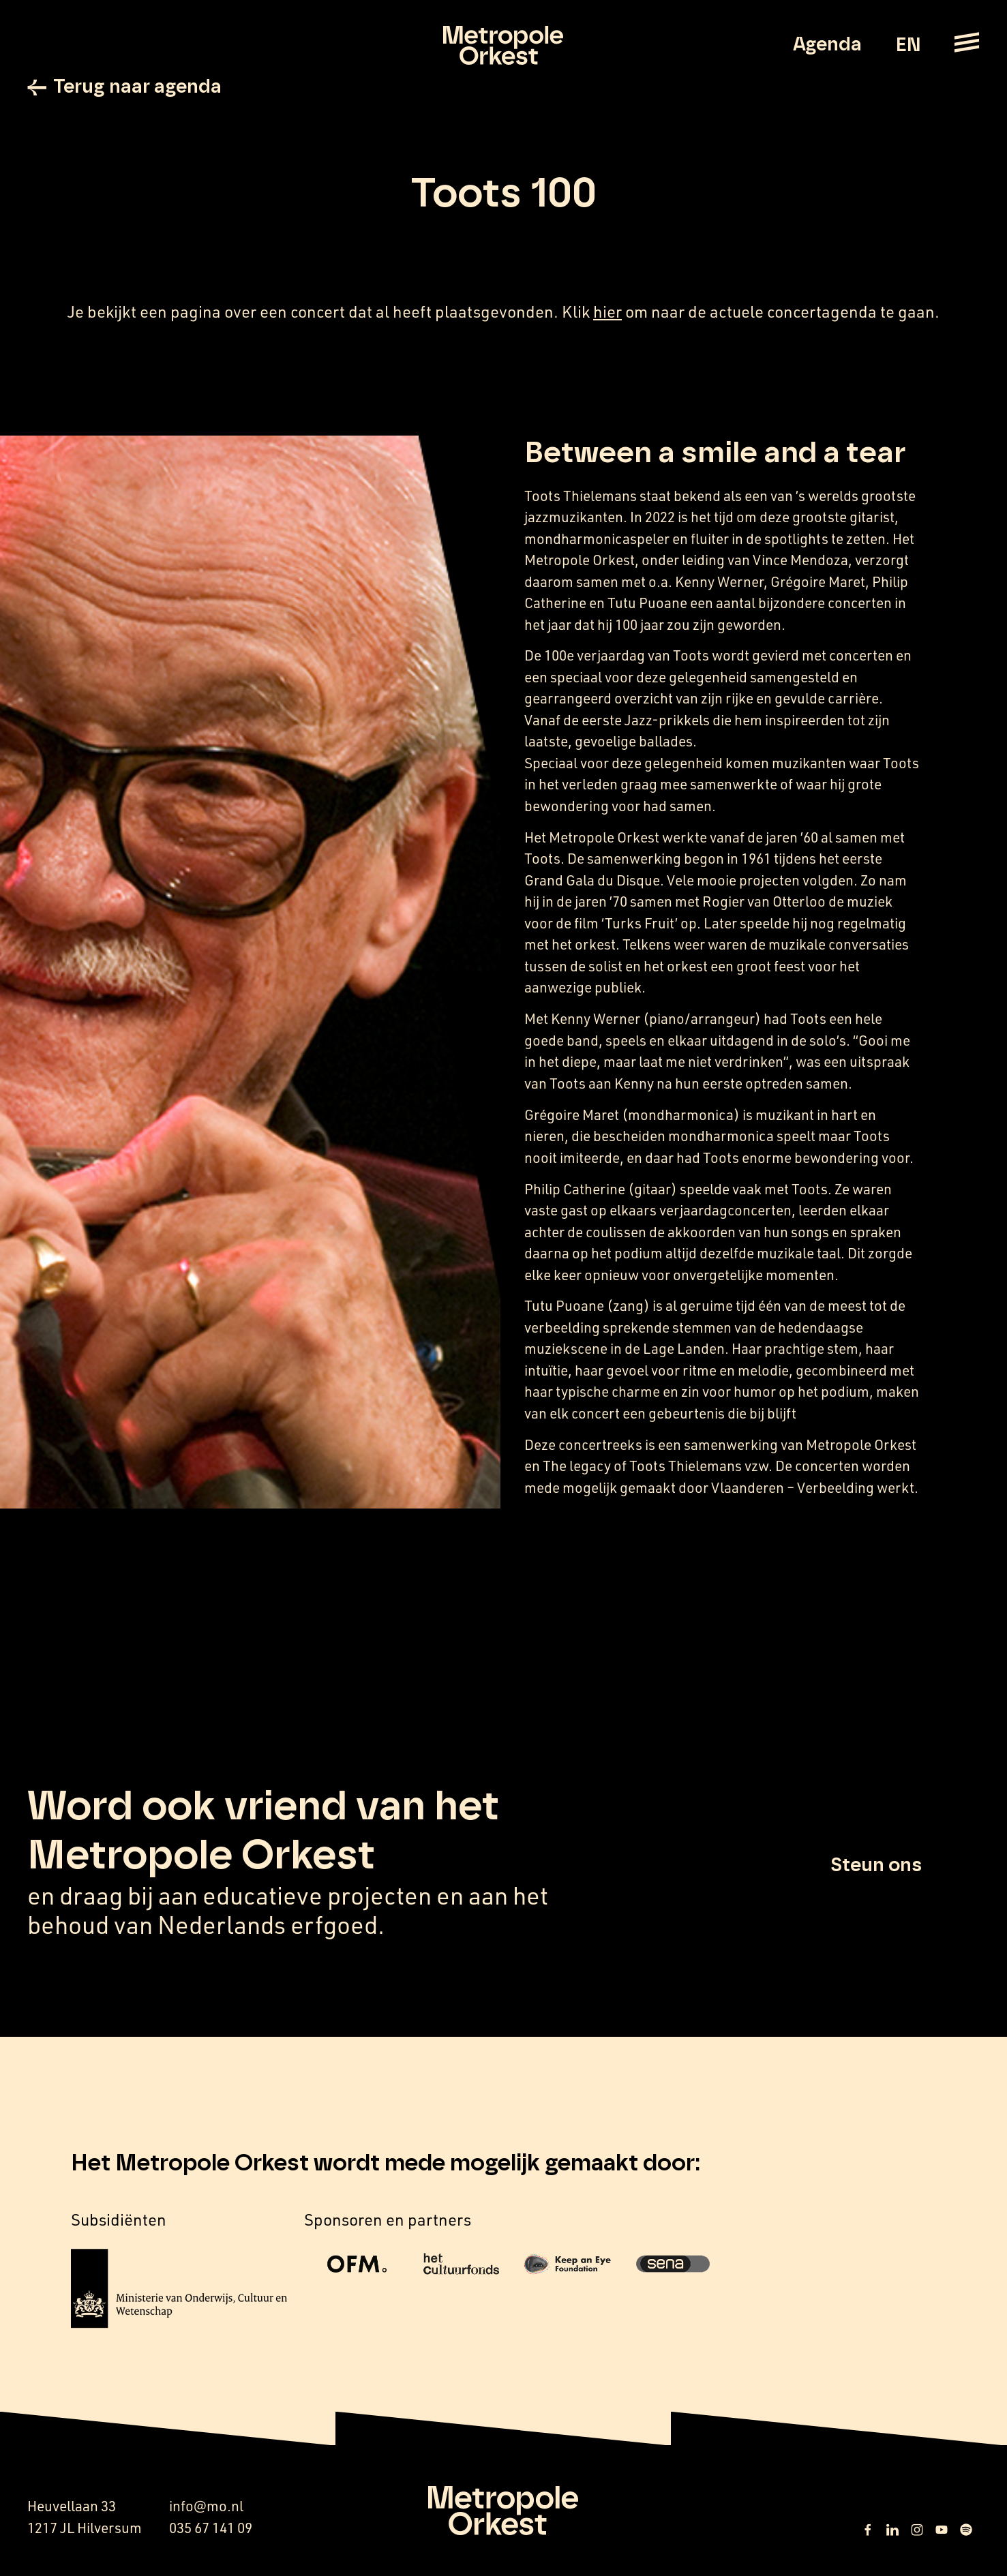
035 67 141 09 (210, 2527)
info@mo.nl (206, 2506)
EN (908, 45)
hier (607, 311)
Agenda (827, 45)
